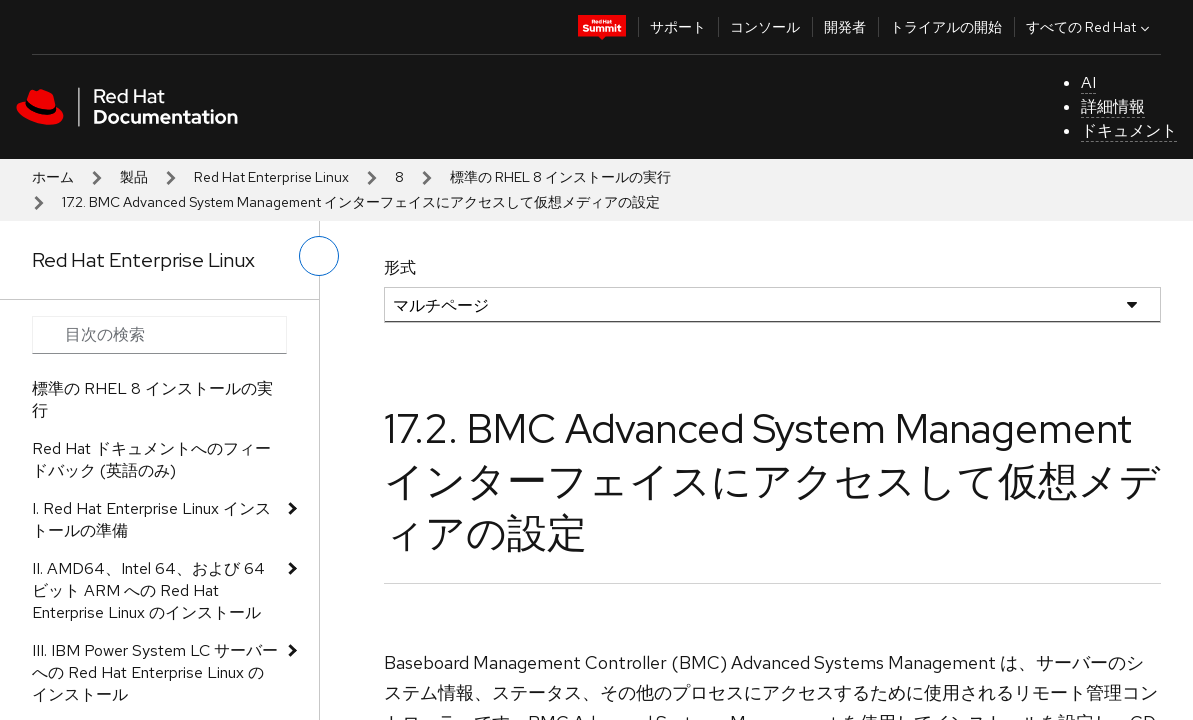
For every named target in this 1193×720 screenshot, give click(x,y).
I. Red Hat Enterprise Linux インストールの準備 (151, 519)
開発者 (845, 27)
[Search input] (159, 335)
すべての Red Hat (1090, 27)
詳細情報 (1113, 106)
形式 (400, 267)
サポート (678, 27)
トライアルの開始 (946, 27)
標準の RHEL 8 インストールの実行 (560, 177)
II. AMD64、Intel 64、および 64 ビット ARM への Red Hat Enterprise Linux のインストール (148, 590)
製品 (134, 177)
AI (1088, 82)
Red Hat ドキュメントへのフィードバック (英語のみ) (151, 459)
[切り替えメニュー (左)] (319, 256)
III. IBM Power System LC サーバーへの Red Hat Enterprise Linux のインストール (155, 672)
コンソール (765, 27)
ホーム (53, 177)
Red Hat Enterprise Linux (271, 177)
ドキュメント (1129, 130)
